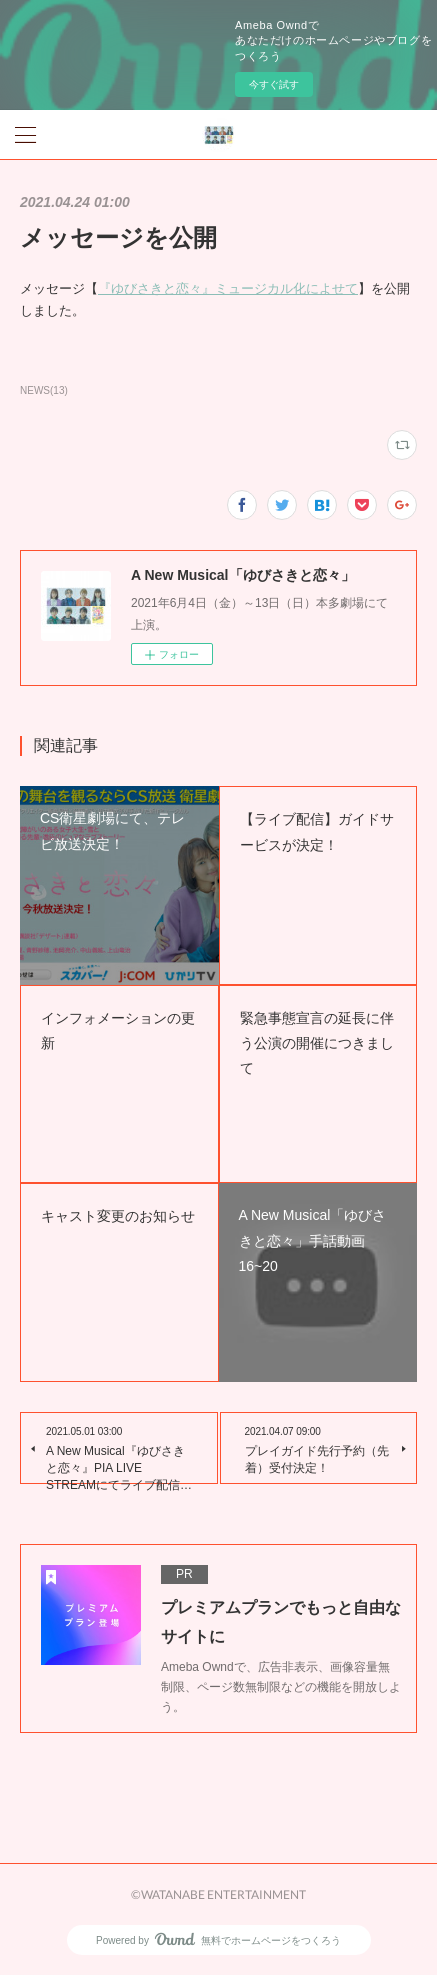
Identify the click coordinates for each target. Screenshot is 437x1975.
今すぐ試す (274, 84)
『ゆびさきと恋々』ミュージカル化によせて (228, 289)
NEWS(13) (44, 390)
